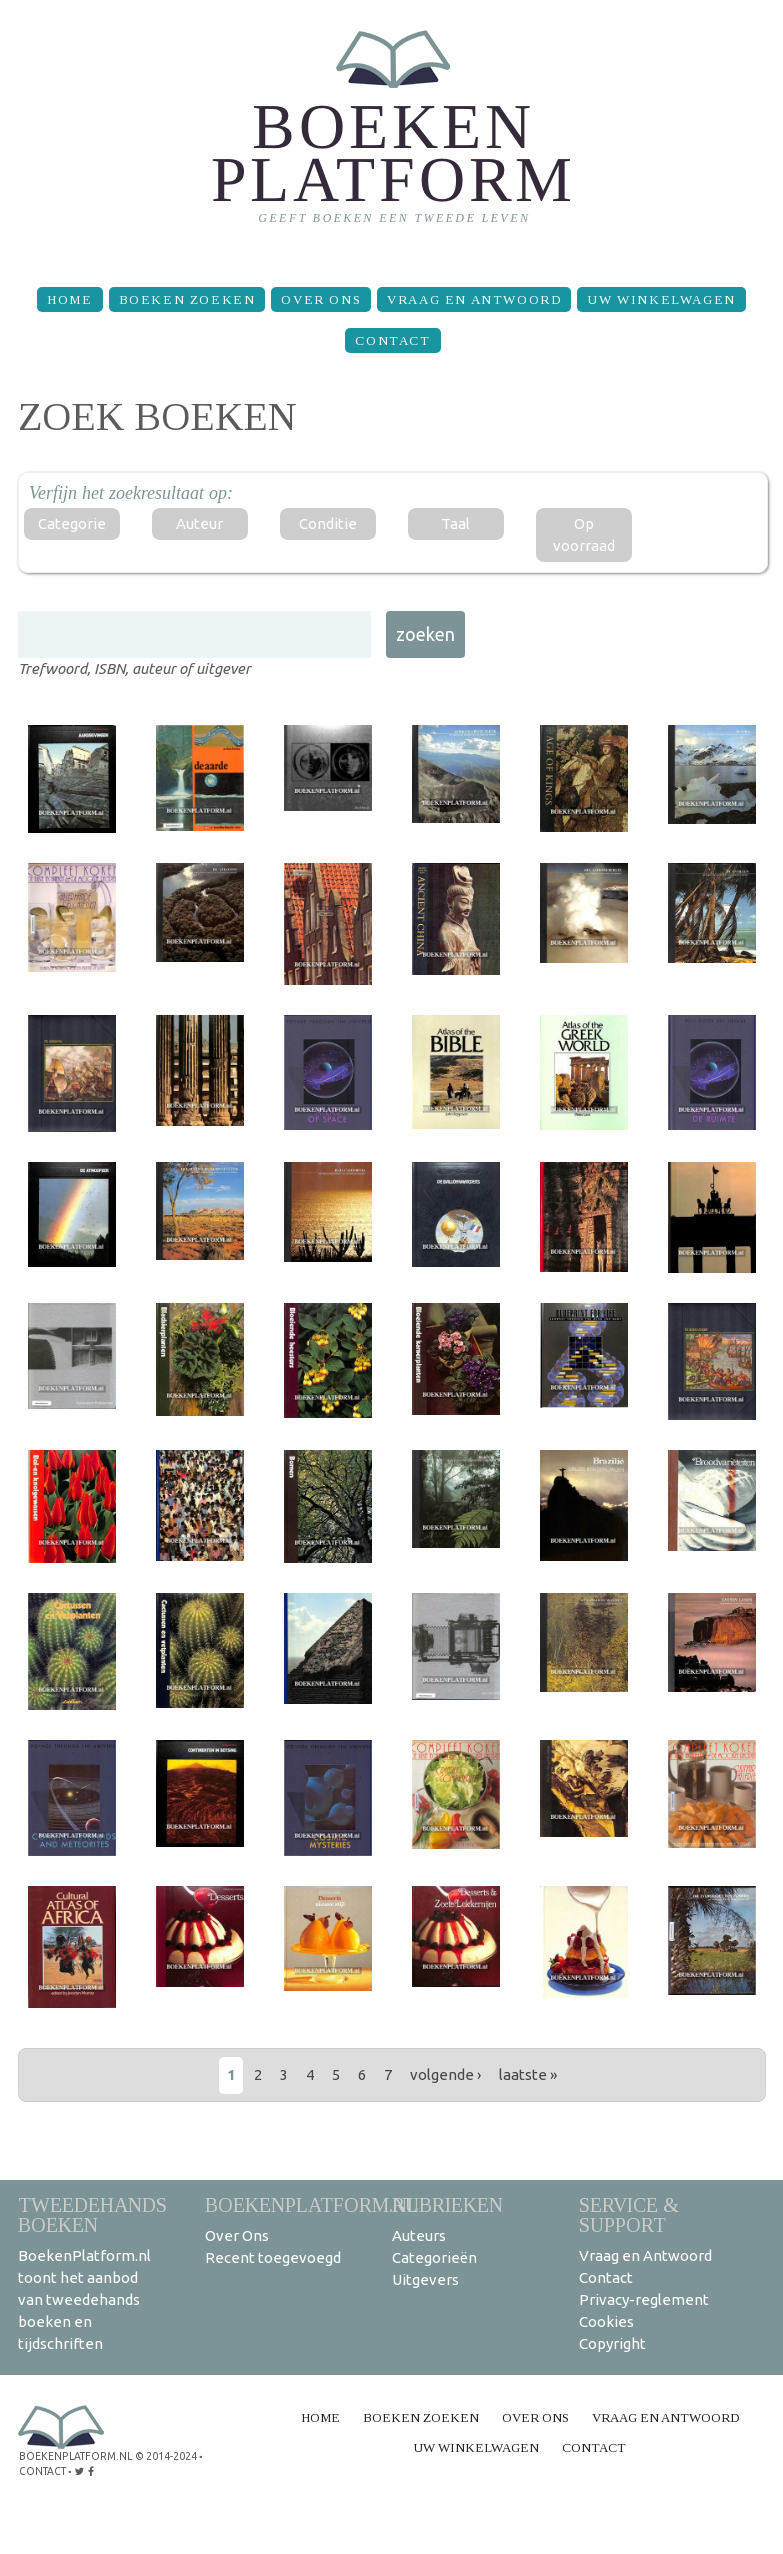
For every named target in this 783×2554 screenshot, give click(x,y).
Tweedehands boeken (92, 2214)
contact (42, 2469)
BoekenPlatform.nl (312, 2204)
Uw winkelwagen (661, 299)
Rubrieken (447, 2204)
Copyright (612, 2343)
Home (69, 299)
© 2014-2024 (163, 2455)
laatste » (528, 2074)
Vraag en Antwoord (474, 299)
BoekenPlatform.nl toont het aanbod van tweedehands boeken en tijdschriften (84, 2299)
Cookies (606, 2321)
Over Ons (321, 299)
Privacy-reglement (644, 2299)
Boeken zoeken (187, 299)
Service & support (629, 2214)
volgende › (445, 2074)
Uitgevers (425, 2279)
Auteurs (419, 2235)
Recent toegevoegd (273, 2257)
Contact (392, 340)
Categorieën (434, 2257)
